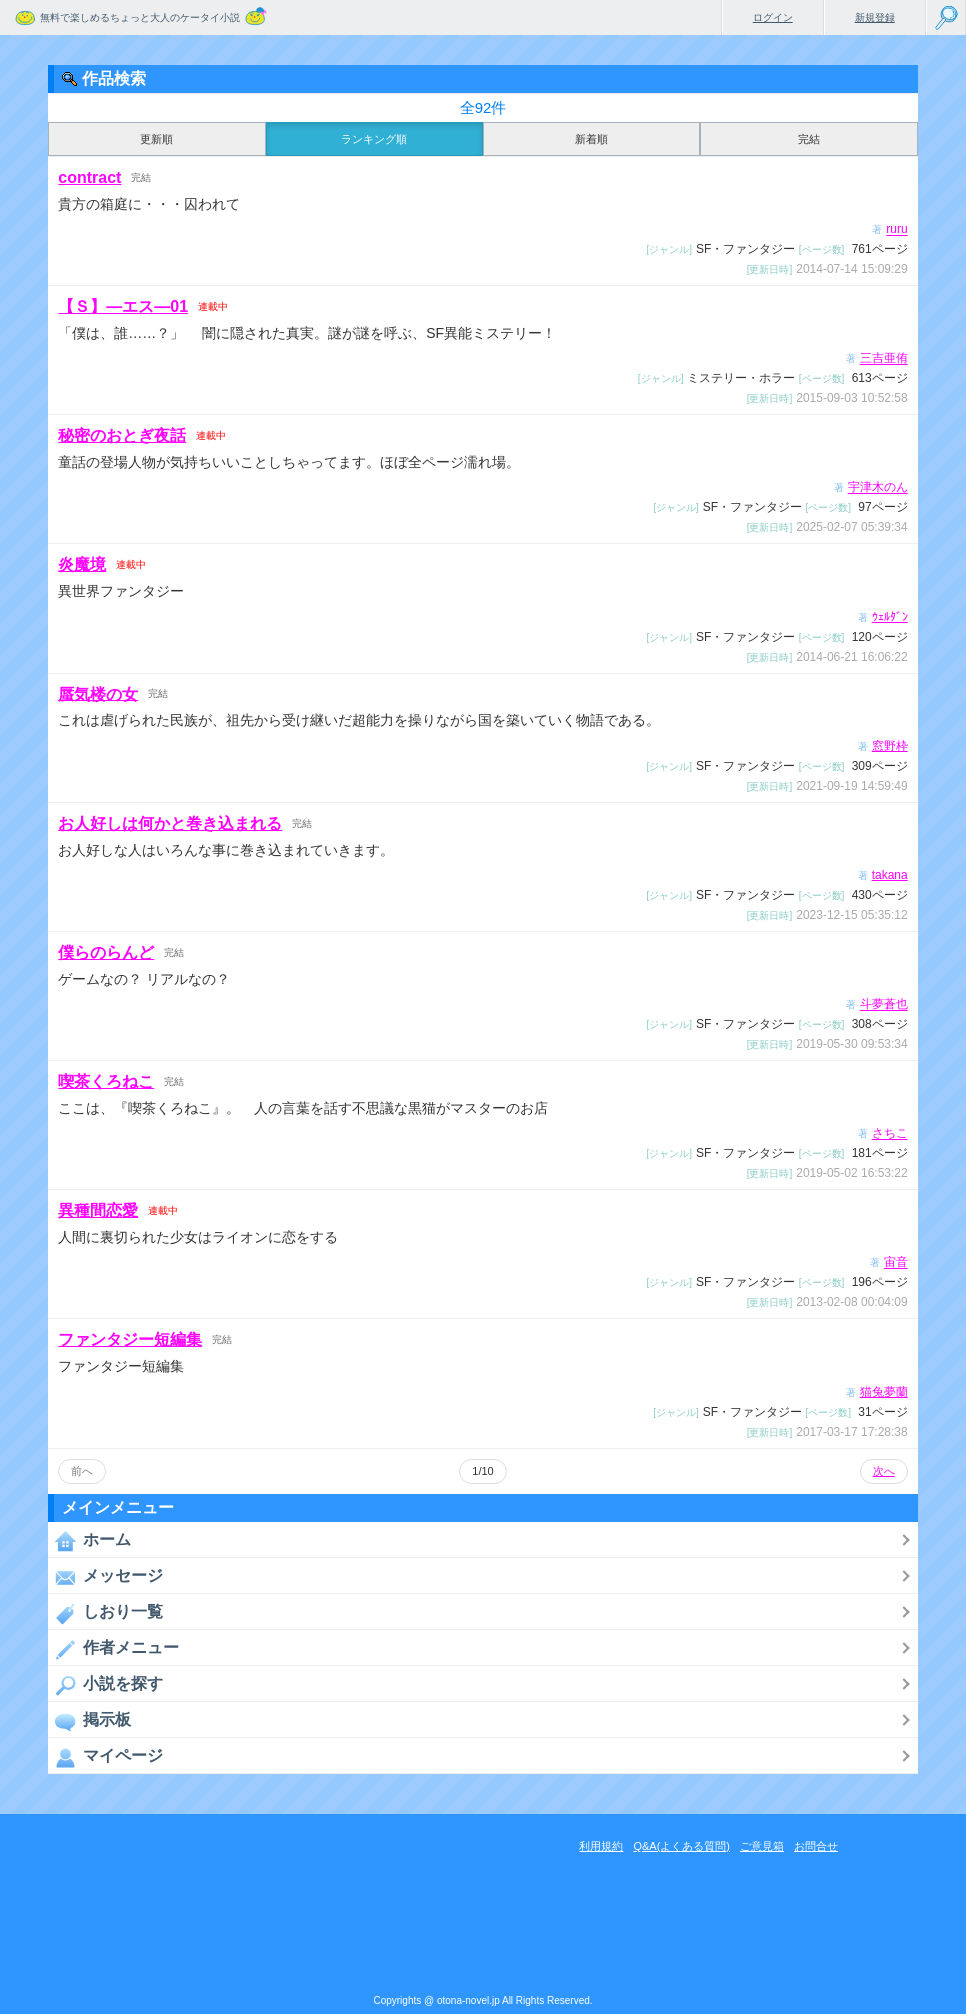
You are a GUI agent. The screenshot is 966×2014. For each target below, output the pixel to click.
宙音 (896, 1263)
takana (890, 875)
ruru (896, 230)
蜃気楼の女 (98, 693)
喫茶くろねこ (106, 1081)
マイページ (105, 1757)
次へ (884, 1471)
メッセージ (105, 1577)
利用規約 (601, 1846)
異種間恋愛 (98, 1210)
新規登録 (875, 17)
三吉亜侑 (884, 359)
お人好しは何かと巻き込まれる (170, 823)
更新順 (156, 139)
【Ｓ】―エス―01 (123, 306)
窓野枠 (890, 746)
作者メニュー (113, 1649)
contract (89, 177)
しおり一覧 (105, 1613)
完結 (809, 139)
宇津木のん (878, 488)
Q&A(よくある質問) (681, 1846)
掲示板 (89, 1721)
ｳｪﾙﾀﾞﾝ (890, 617)
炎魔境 (82, 564)
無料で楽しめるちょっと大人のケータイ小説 (140, 17)
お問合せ (816, 1846)
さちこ (890, 1134)
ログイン (773, 17)
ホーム (89, 1541)
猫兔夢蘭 (884, 1392)
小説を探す (105, 1685)
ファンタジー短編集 (130, 1339)
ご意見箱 (762, 1846)
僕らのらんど (106, 952)
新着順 (591, 139)
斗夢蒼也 (884, 1005)
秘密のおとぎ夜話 (122, 435)
